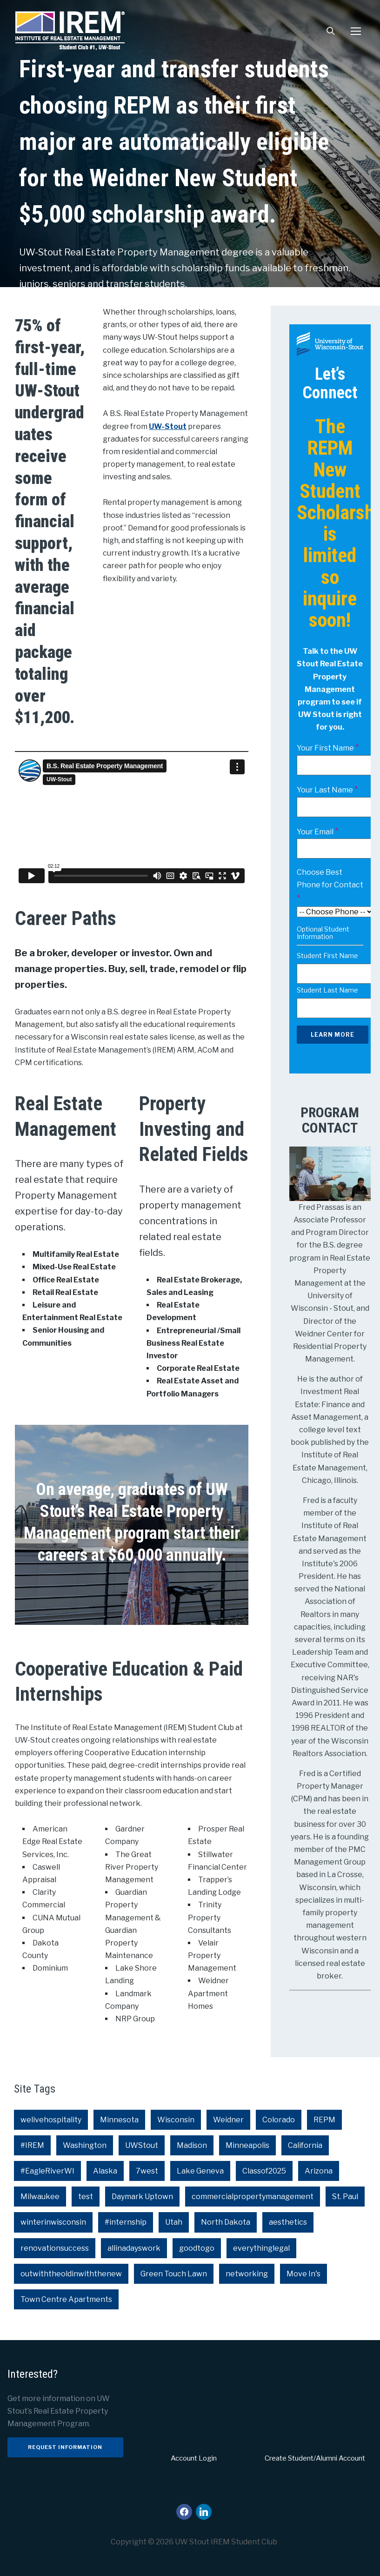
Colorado (278, 2119)
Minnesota (119, 2119)
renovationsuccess (54, 2248)
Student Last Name (327, 990)
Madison (192, 2145)
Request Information (65, 2447)
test (85, 2196)
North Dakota (225, 2222)
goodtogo (196, 2248)
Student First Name (327, 955)
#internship (126, 2222)
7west (147, 2171)
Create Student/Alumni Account (315, 2458)
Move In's (303, 2273)
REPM (324, 2119)
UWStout (141, 2145)
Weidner (228, 2119)
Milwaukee (40, 2196)
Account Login (194, 2458)
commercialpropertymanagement (252, 2196)
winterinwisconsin (53, 2222)
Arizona (319, 2171)
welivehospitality (50, 2119)
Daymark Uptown (142, 2196)
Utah (173, 2222)
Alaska (105, 2171)
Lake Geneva (200, 2171)
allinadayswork (133, 2248)
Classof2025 (264, 2171)
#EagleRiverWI (47, 2171)
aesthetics (288, 2222)
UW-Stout (168, 426)
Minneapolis (247, 2145)
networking (247, 2273)
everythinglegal (261, 2248)
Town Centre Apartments (66, 2299)
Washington (85, 2145)
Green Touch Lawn (173, 2273)
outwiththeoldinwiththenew (71, 2273)
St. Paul (345, 2196)
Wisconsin (175, 2119)
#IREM (32, 2145)
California (305, 2145)
